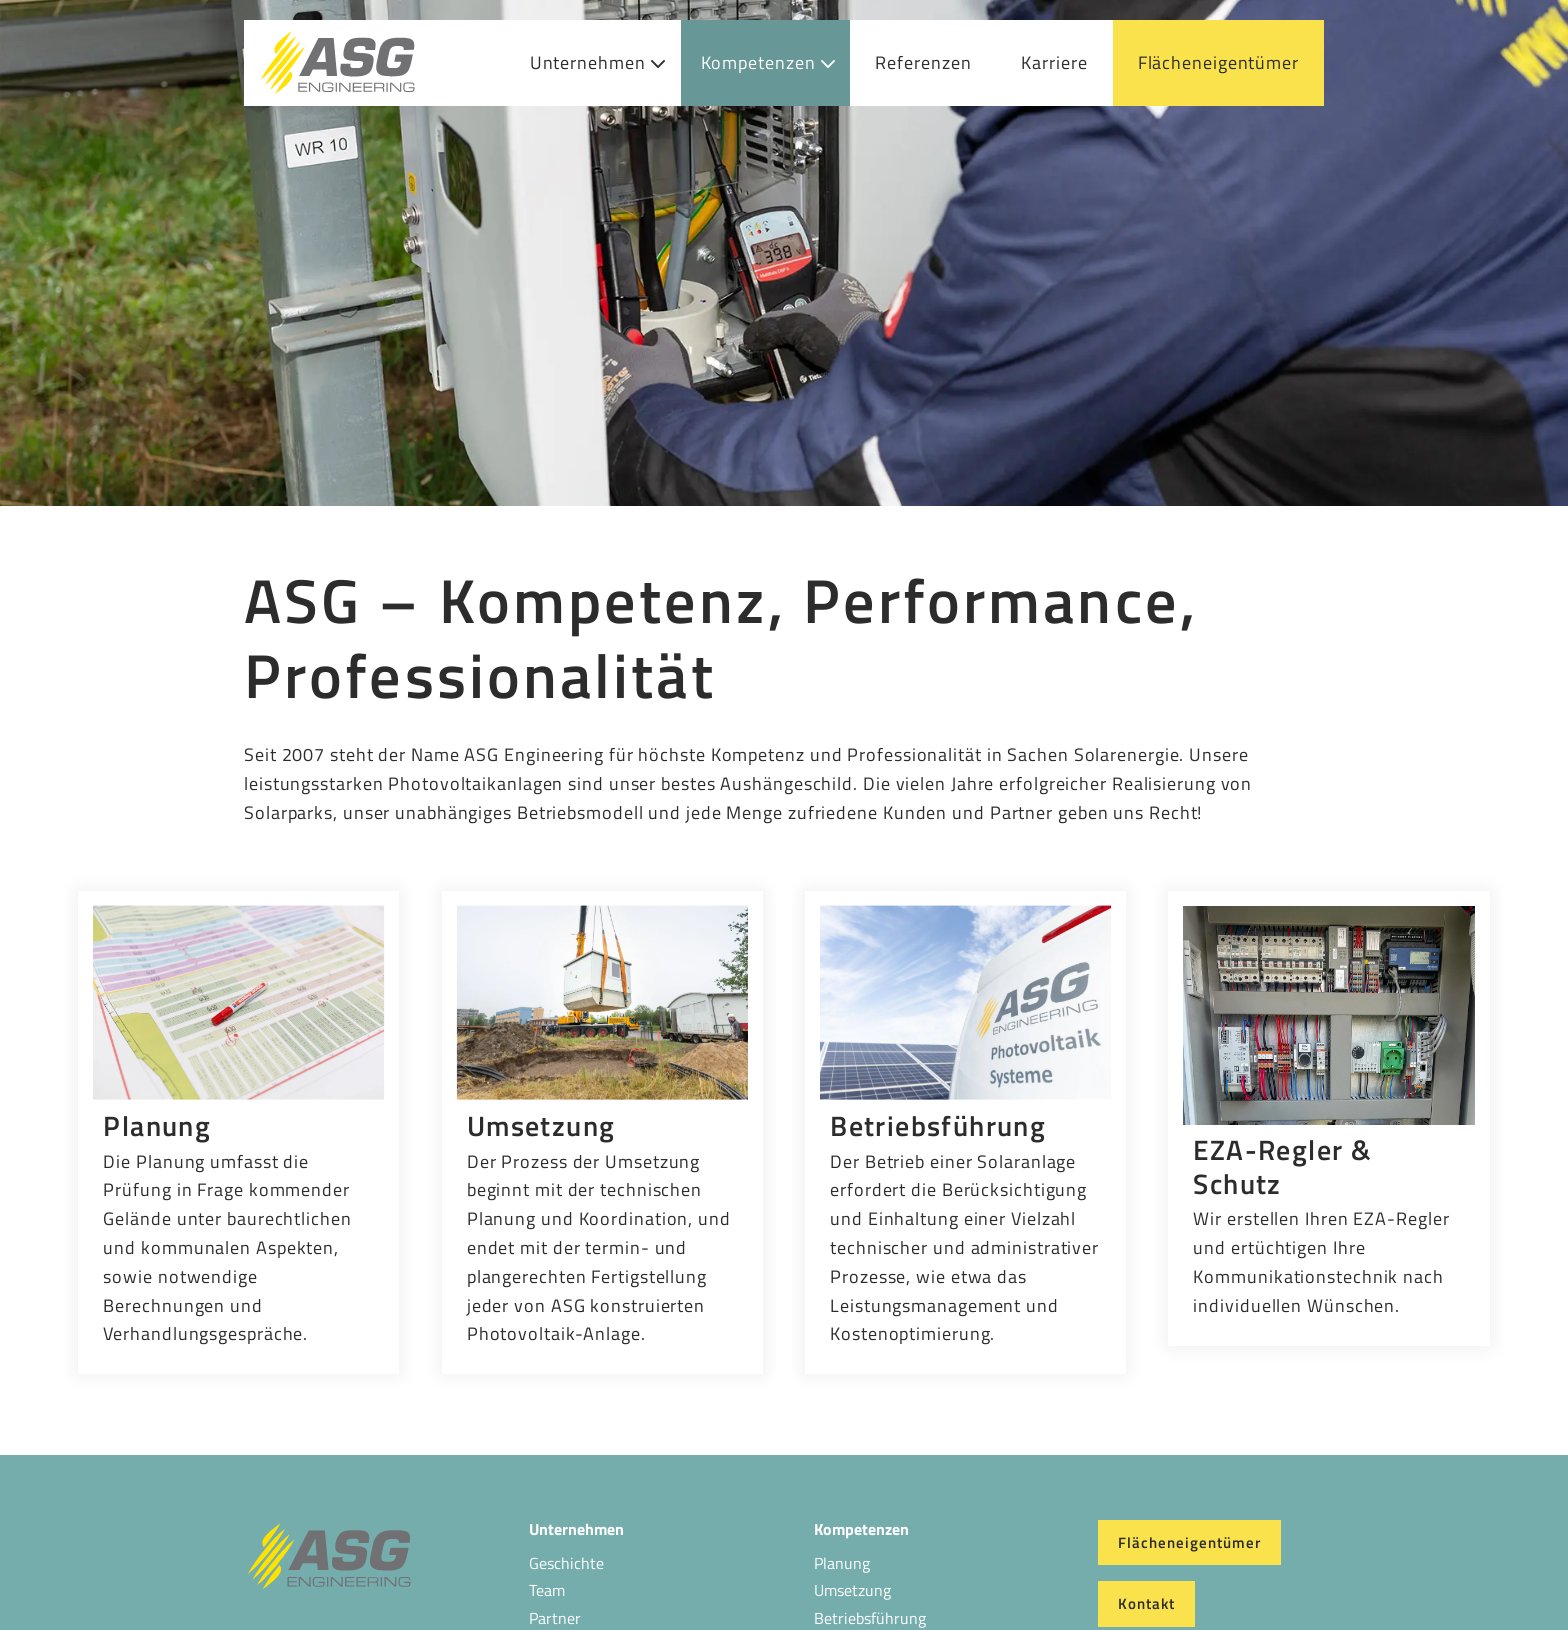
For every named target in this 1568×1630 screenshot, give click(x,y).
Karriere (1054, 62)
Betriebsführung (938, 1125)
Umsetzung (541, 1125)
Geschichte (566, 1563)
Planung (157, 1125)
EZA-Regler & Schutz (1282, 1166)
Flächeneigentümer (1218, 62)
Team (547, 1590)
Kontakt (1146, 1603)
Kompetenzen (758, 62)
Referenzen (923, 62)
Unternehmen (588, 62)
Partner (555, 1618)
